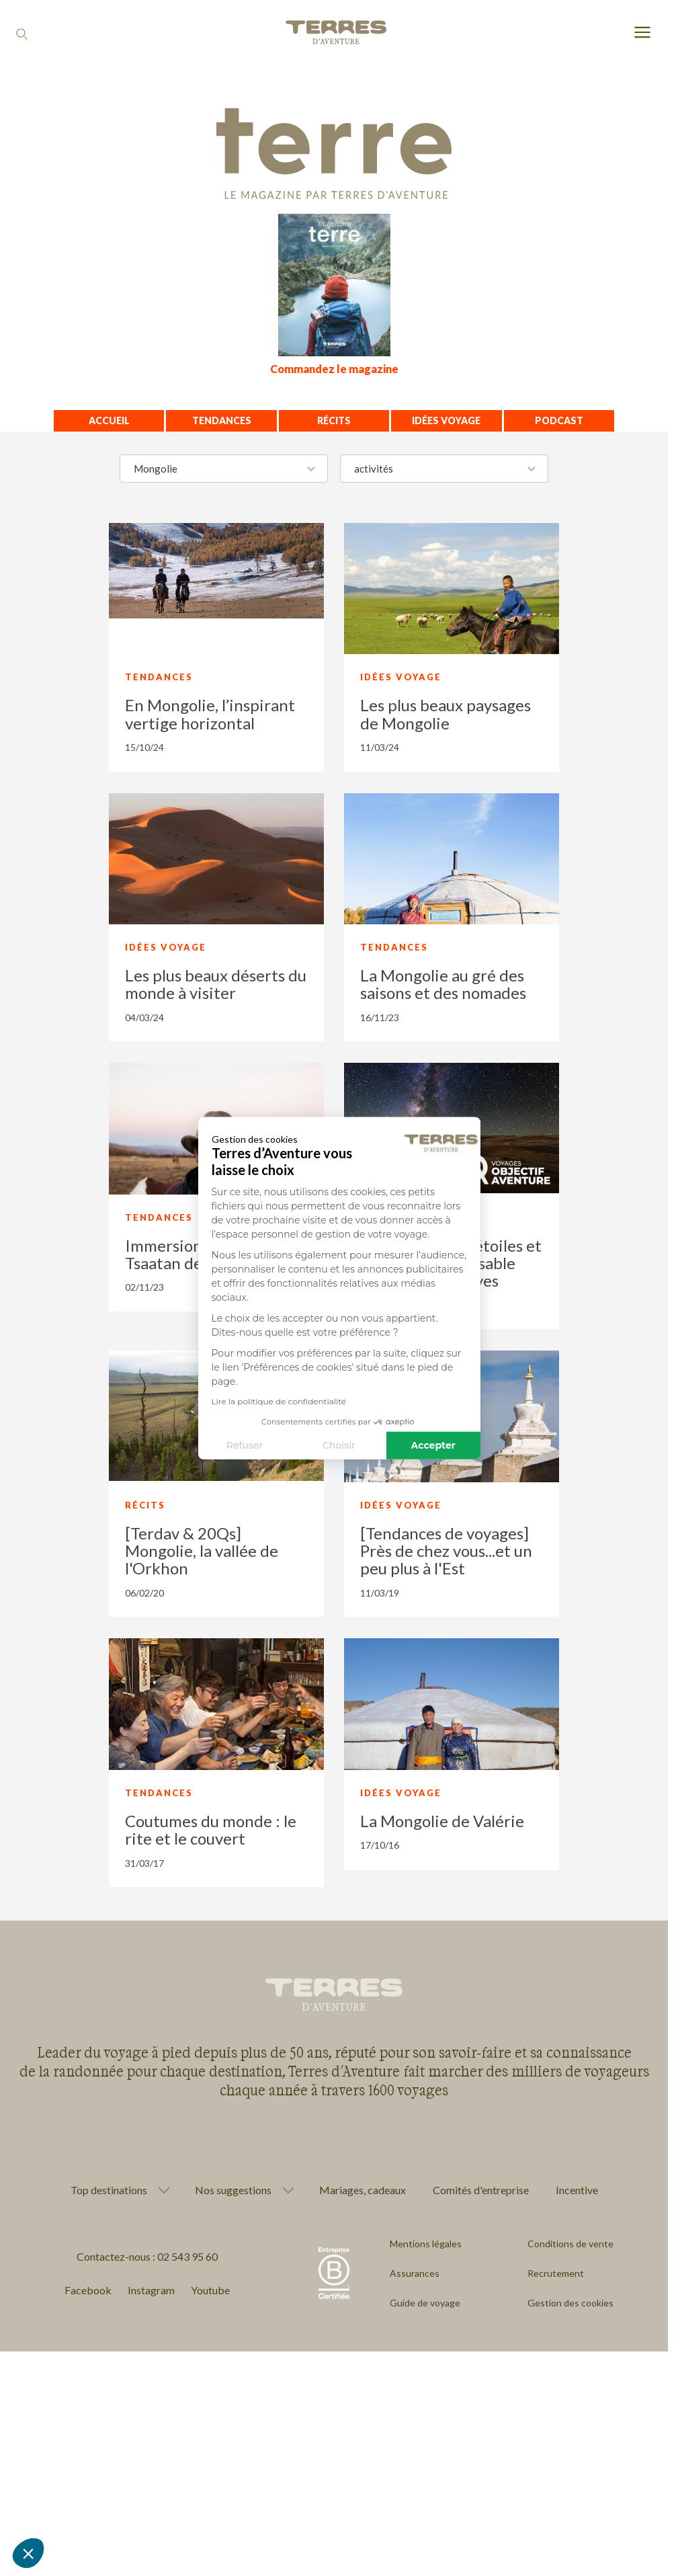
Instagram (151, 2290)
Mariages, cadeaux (362, 2189)
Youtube (210, 2290)
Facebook (88, 2290)
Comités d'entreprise (481, 2189)
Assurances (414, 2273)
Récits (334, 420)
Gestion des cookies (570, 2302)
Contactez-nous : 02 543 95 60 (147, 2256)
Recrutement (555, 2273)
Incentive (577, 2189)
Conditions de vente (570, 2243)
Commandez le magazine (334, 368)
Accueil (109, 420)
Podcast (559, 420)
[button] (28, 2553)
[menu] (642, 33)
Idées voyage (446, 420)
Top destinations (109, 2190)
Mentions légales (426, 2243)
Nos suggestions (233, 2190)
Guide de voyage (425, 2302)
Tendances (221, 420)
